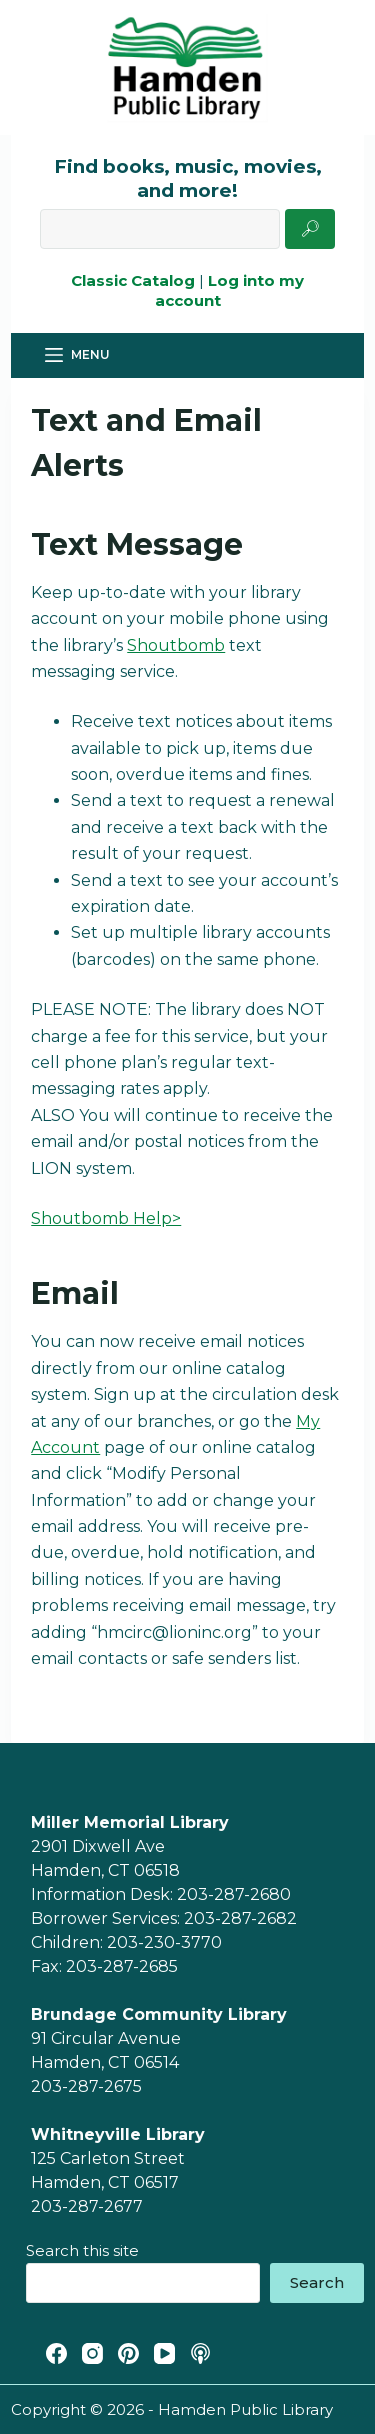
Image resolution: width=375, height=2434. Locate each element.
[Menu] (77, 355)
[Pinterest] (128, 2353)
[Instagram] (92, 2353)
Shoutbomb (176, 645)
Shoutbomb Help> (106, 1218)
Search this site (82, 2250)
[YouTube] (164, 2353)
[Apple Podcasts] (200, 2353)
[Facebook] (56, 2353)
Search (317, 2282)
